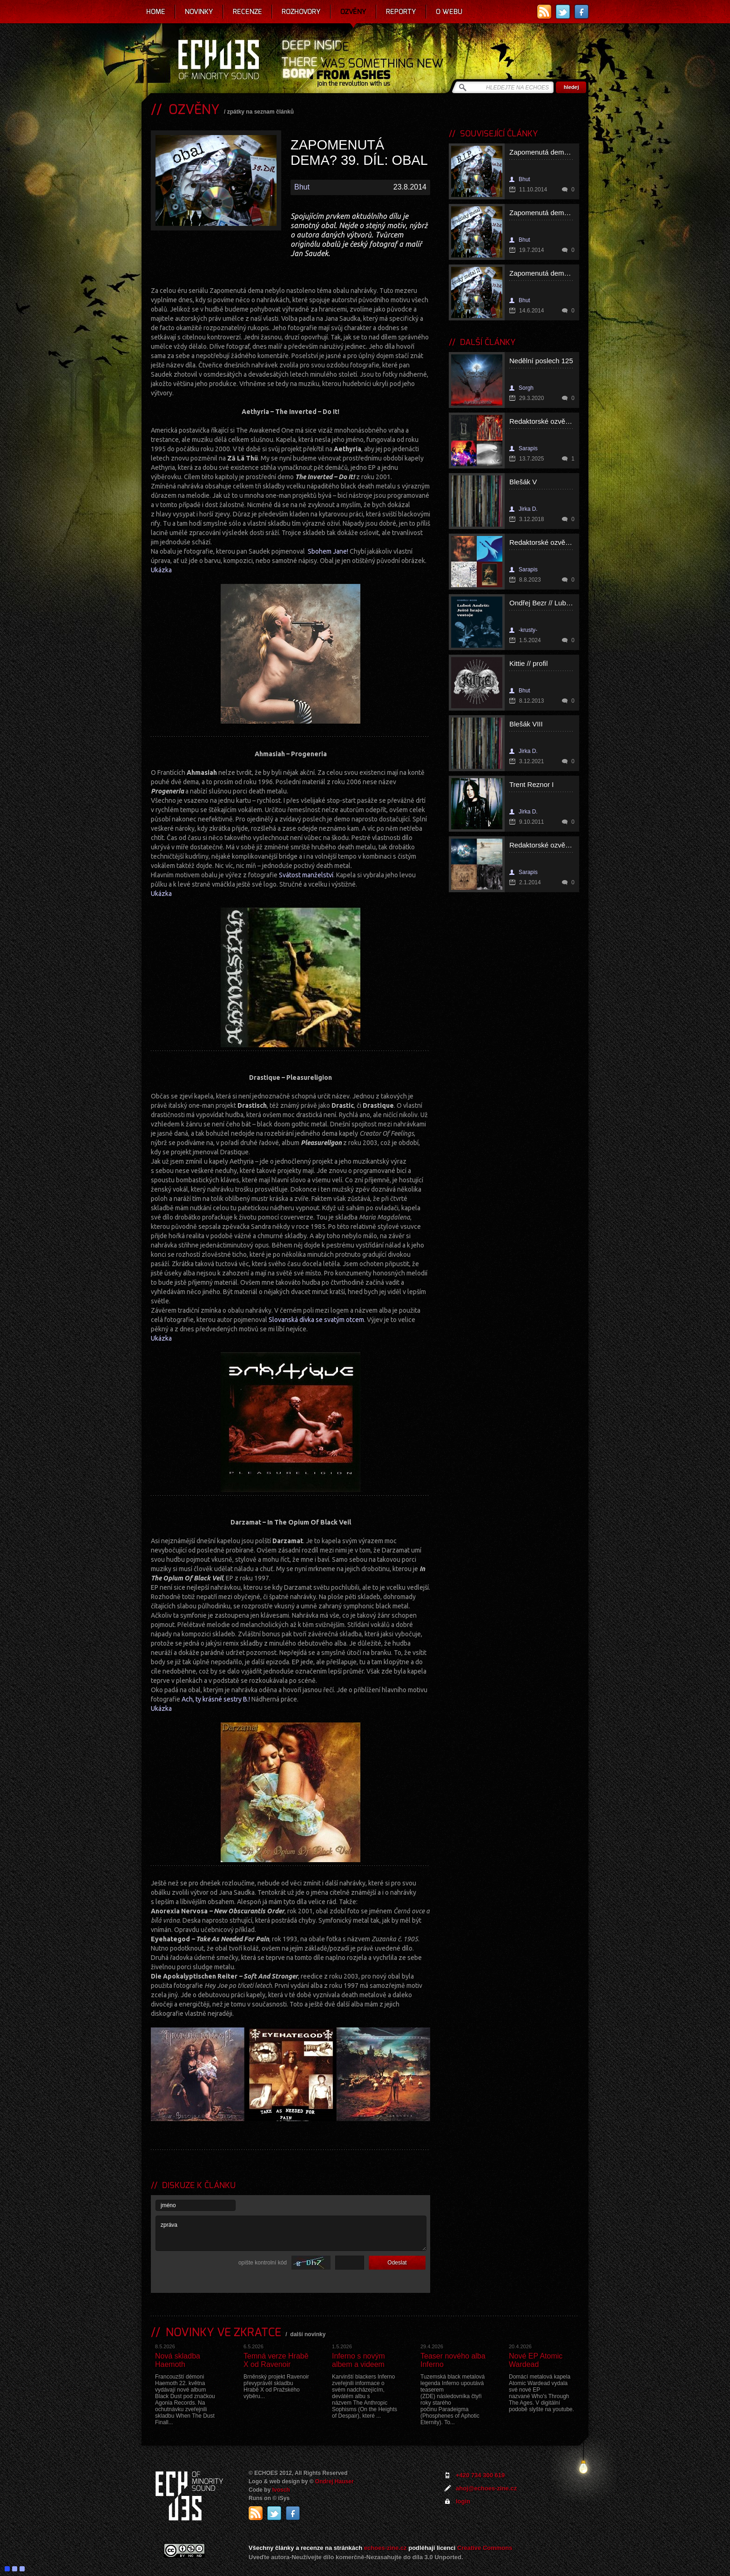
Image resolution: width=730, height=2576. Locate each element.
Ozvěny (353, 11)
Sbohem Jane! (328, 551)
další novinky (307, 2334)
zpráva (290, 2233)
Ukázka (161, 570)
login (463, 2501)
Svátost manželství (306, 875)
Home (155, 11)
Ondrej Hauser (334, 2481)
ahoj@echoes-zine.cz (486, 2488)
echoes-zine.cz (385, 2547)
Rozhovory (301, 11)
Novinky (199, 11)
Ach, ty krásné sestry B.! (216, 1699)
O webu (449, 11)
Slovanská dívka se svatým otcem (316, 1319)
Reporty (401, 11)
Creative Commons (484, 2547)
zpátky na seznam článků (260, 111)
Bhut (302, 187)
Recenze (247, 11)
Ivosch (281, 2490)
